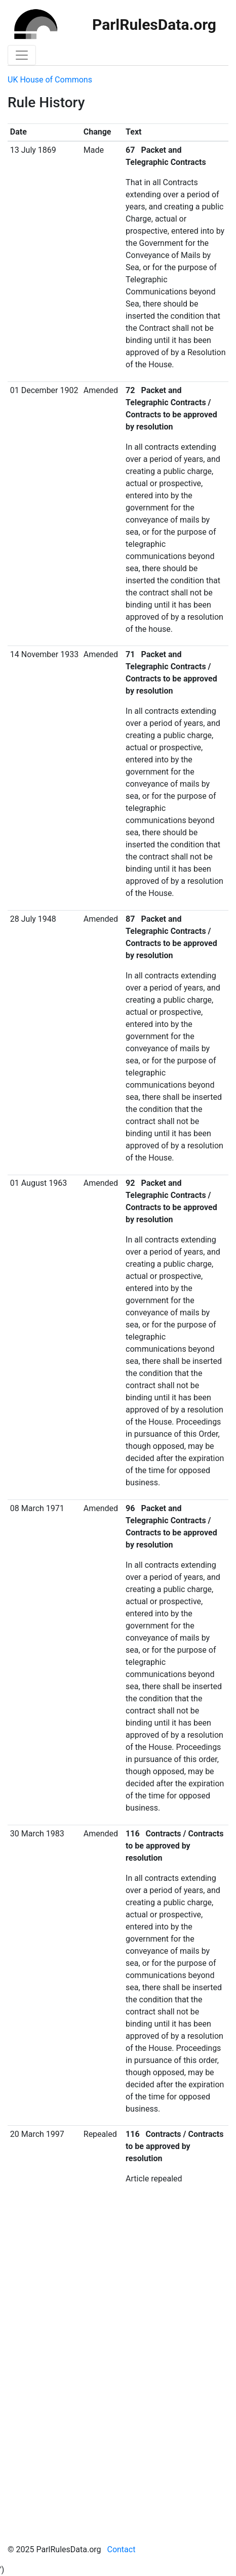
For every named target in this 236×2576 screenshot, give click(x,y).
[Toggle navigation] (22, 55)
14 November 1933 (44, 654)
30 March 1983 (37, 1833)
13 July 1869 (33, 150)
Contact (121, 2549)
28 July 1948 (33, 919)
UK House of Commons (50, 79)
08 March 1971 (37, 1508)
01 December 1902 (44, 390)
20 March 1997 (37, 2134)
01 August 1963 (38, 1183)
